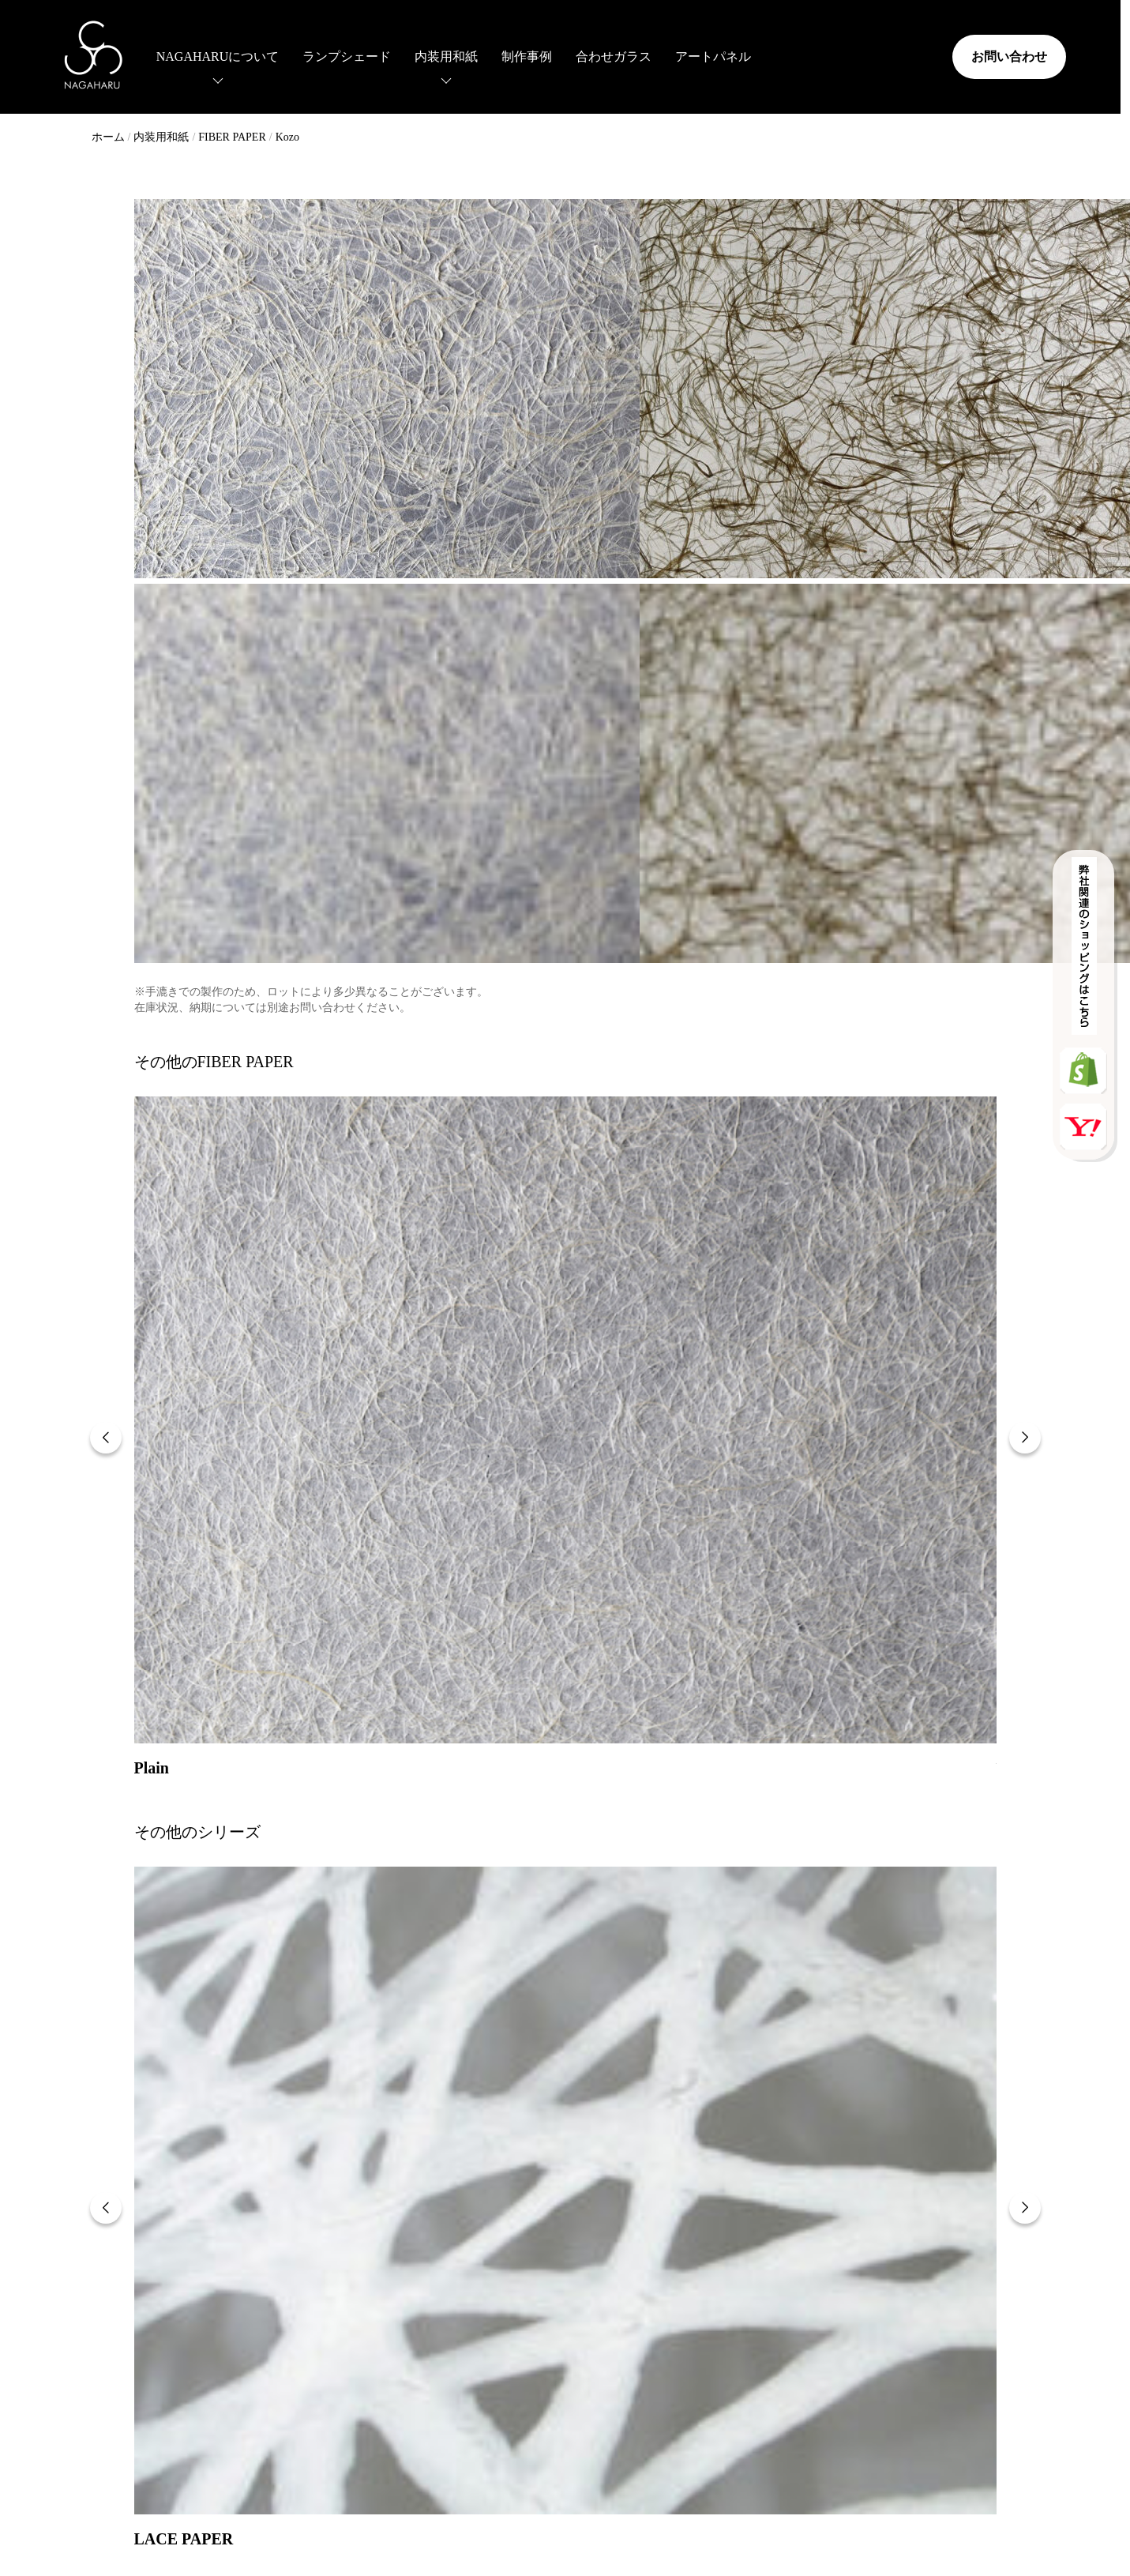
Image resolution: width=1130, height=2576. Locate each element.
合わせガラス (591, 55)
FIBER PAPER (231, 137)
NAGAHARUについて (195, 55)
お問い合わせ (989, 55)
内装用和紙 (424, 55)
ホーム (108, 137)
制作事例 (504, 55)
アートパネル (691, 55)
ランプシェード (324, 55)
